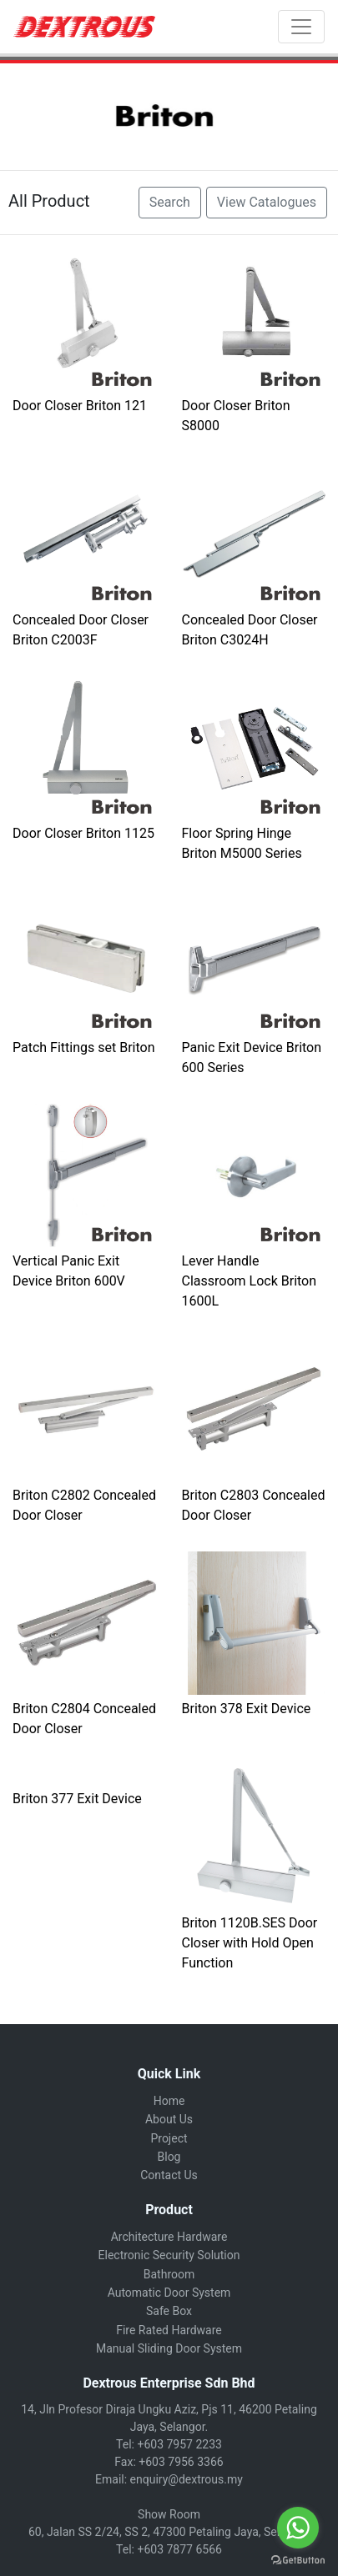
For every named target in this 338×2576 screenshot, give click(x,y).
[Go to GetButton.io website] (298, 2559)
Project (168, 2138)
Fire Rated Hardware (169, 2330)
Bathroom (169, 2274)
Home (169, 2100)
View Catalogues (266, 202)
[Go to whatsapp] (298, 2527)
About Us (169, 2119)
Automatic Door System (169, 2292)
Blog (169, 2156)
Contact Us (169, 2175)
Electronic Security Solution (169, 2255)
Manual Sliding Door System (169, 2348)
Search (169, 202)
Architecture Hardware (169, 2236)
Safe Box (169, 2311)
